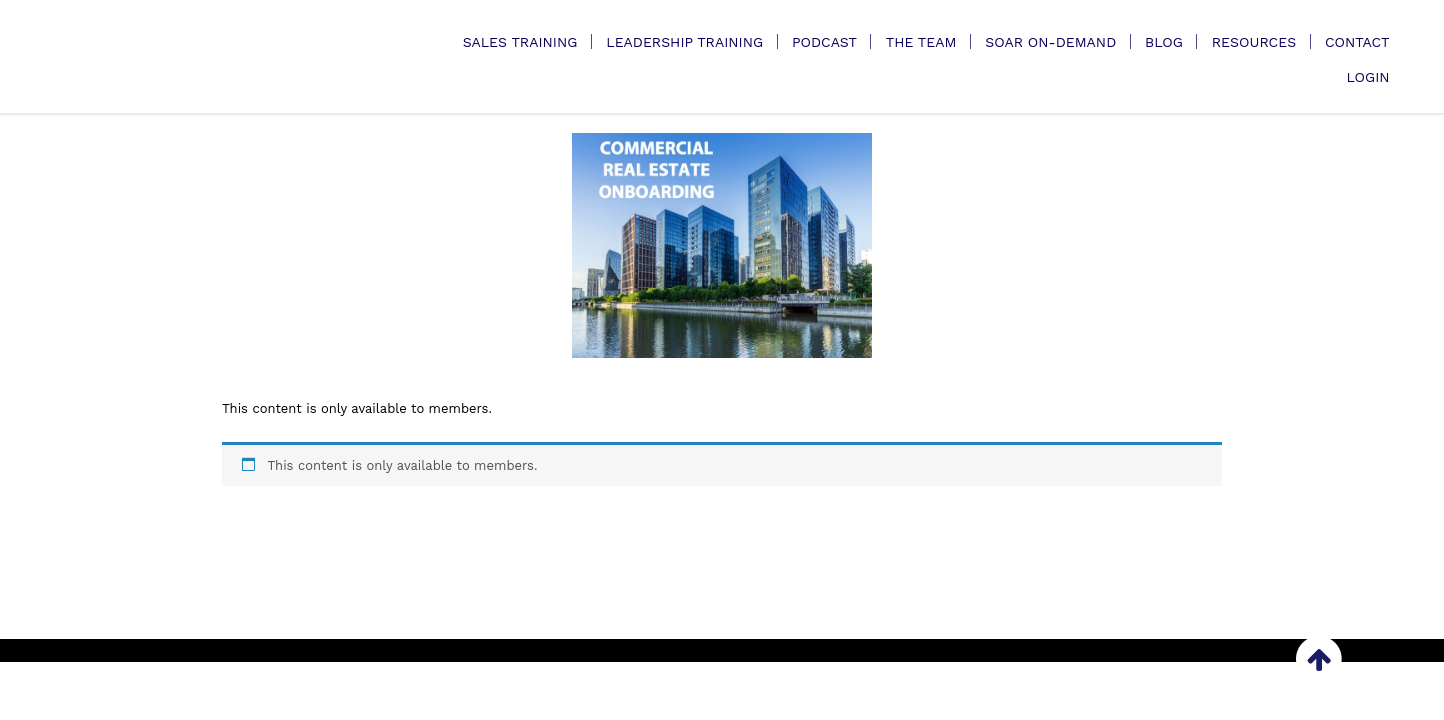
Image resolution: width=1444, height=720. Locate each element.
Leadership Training (684, 42)
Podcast (824, 42)
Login (1367, 77)
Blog (1164, 42)
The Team (921, 42)
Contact (1357, 42)
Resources (1254, 42)
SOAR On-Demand (1050, 42)
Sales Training (520, 42)
